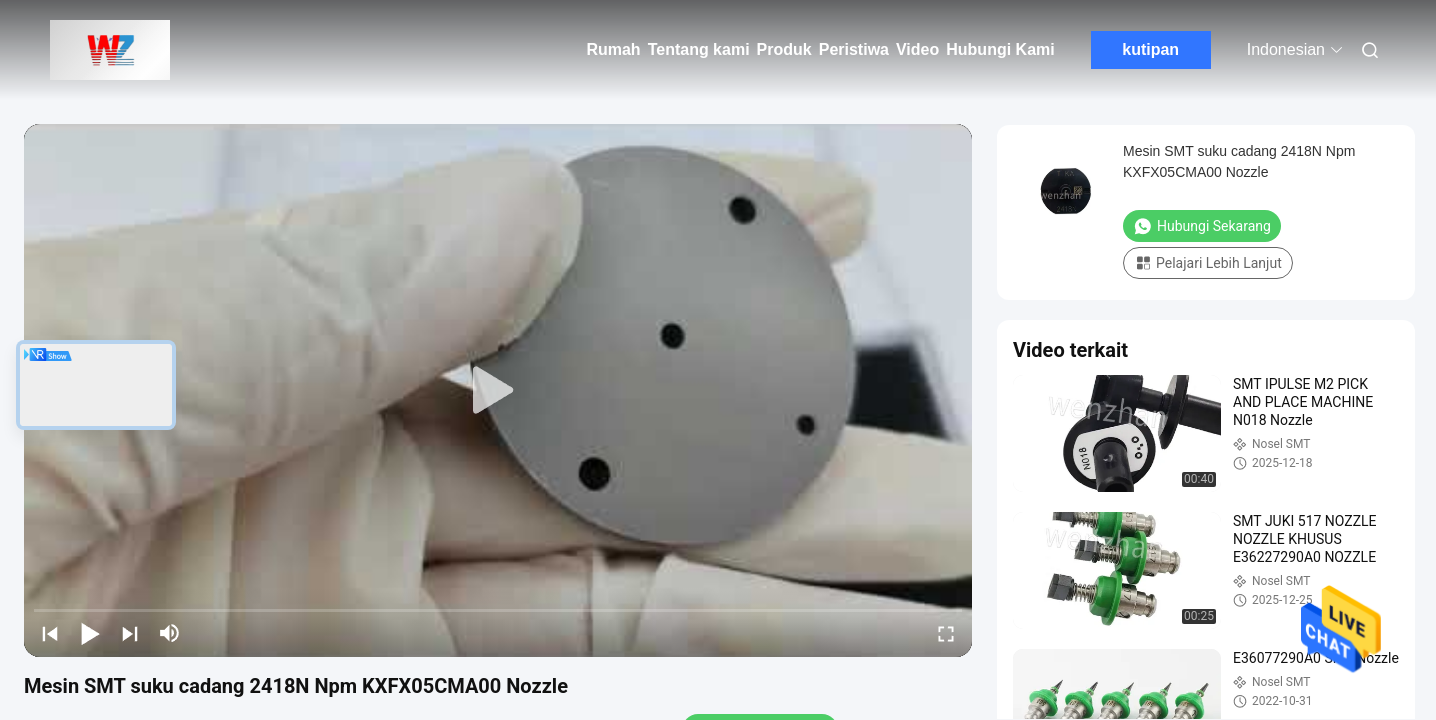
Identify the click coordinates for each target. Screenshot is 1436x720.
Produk (784, 49)
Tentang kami (699, 49)
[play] (498, 391)
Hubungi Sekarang (1202, 226)
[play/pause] (90, 633)
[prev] (50, 633)
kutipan (1150, 49)
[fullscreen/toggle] (946, 633)
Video (917, 49)
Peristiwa (854, 49)
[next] (130, 633)
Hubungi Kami (1000, 49)
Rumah (613, 49)
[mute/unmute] (170, 633)
